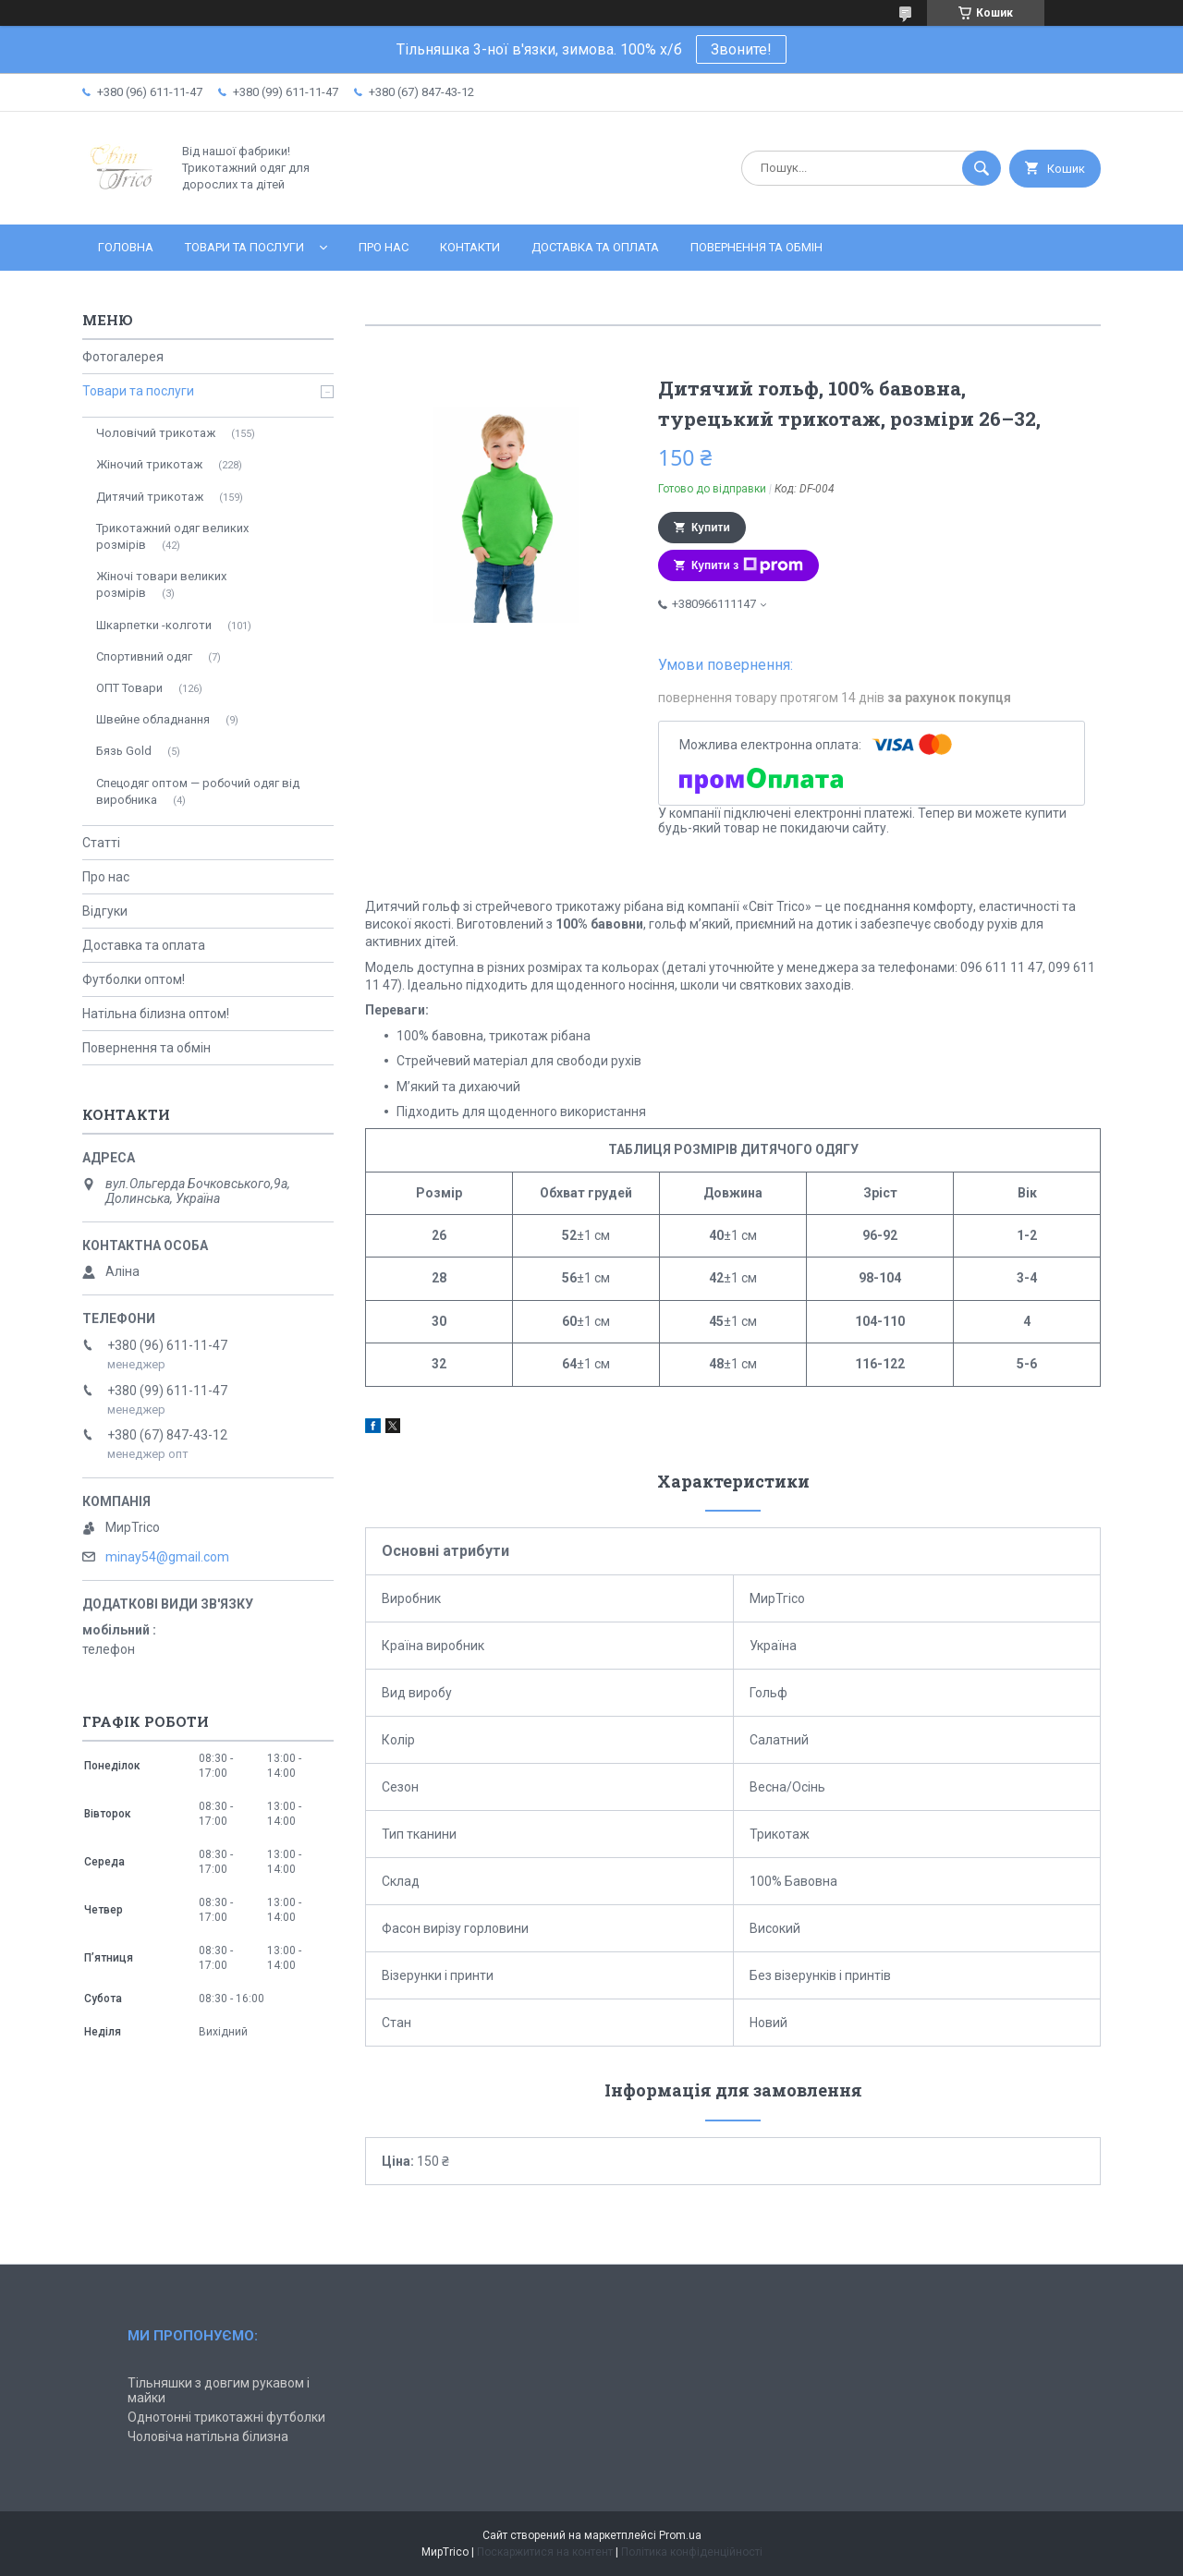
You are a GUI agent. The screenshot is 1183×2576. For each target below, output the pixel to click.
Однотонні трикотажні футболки (226, 2417)
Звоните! (741, 49)
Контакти (470, 247)
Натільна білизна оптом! (155, 1013)
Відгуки (105, 911)
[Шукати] (981, 168)
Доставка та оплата (595, 247)
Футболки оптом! (133, 979)
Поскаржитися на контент (545, 2552)
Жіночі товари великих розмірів (161, 584)
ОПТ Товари (129, 688)
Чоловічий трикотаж (155, 433)
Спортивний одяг (144, 656)
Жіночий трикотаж (149, 464)
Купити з (747, 565)
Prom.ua (680, 2535)
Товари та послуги (244, 247)
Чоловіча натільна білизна (208, 2436)
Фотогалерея (123, 356)
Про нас (384, 247)
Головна (125, 247)
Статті (101, 842)
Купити (710, 527)
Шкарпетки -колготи (154, 625)
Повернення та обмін (756, 247)
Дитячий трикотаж (149, 497)
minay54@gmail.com (167, 1556)
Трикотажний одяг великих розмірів (172, 536)
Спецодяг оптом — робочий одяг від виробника (197, 791)
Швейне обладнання (153, 719)
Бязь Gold (124, 751)
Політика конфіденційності (691, 2552)
